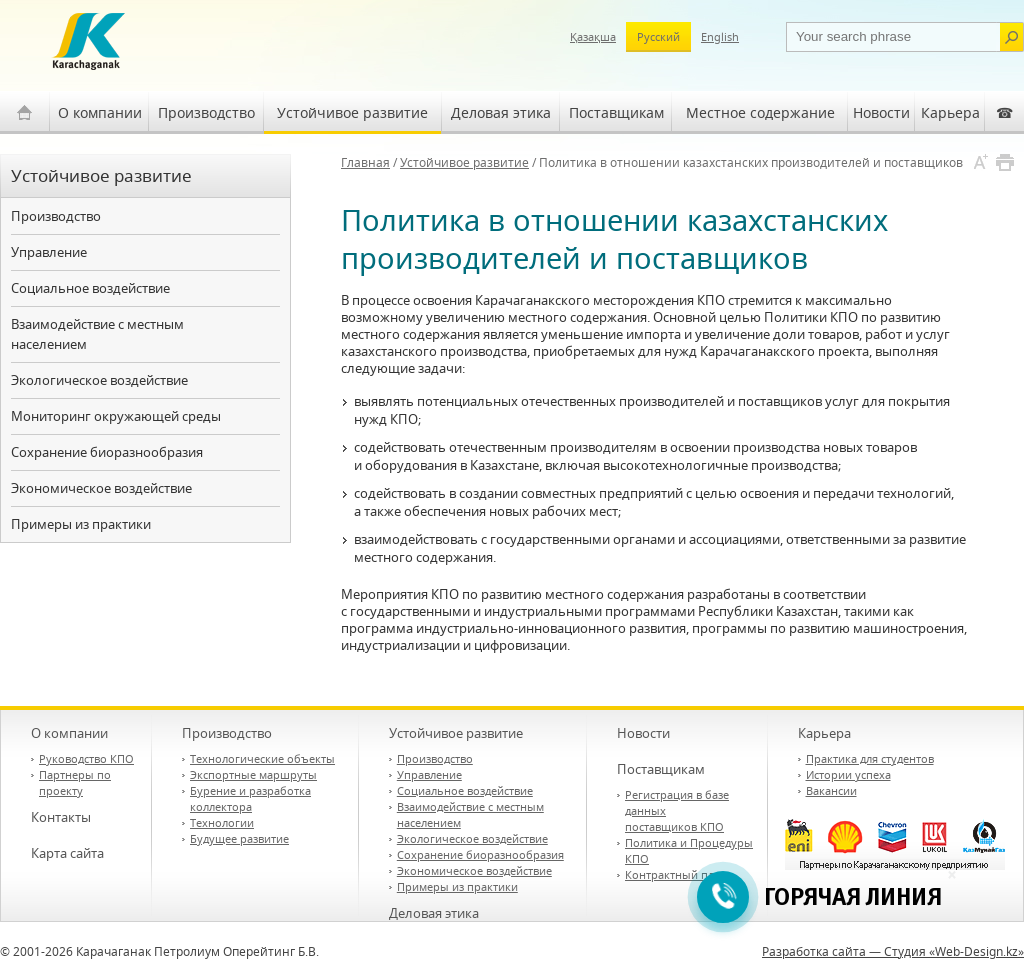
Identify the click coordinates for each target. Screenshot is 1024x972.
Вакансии (831, 790)
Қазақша (593, 36)
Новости (881, 112)
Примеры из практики (81, 524)
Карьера (950, 112)
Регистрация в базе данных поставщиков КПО (677, 810)
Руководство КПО (86, 758)
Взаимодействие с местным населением (97, 334)
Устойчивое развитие (352, 112)
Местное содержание (760, 112)
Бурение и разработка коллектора (250, 798)
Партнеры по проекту (75, 782)
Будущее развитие (239, 838)
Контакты (61, 817)
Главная (365, 162)
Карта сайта (67, 853)
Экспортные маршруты (253, 774)
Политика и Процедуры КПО (689, 850)
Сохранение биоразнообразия (107, 452)
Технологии (222, 822)
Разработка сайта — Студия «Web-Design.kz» (893, 951)
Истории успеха (848, 774)
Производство (206, 112)
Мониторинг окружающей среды (116, 416)
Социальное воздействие (90, 288)
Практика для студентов (870, 758)
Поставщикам (616, 112)
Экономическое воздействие (101, 488)
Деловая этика (501, 112)
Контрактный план (676, 874)
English (720, 36)
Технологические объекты (262, 758)
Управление (49, 252)
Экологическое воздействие (99, 380)
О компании (100, 112)
